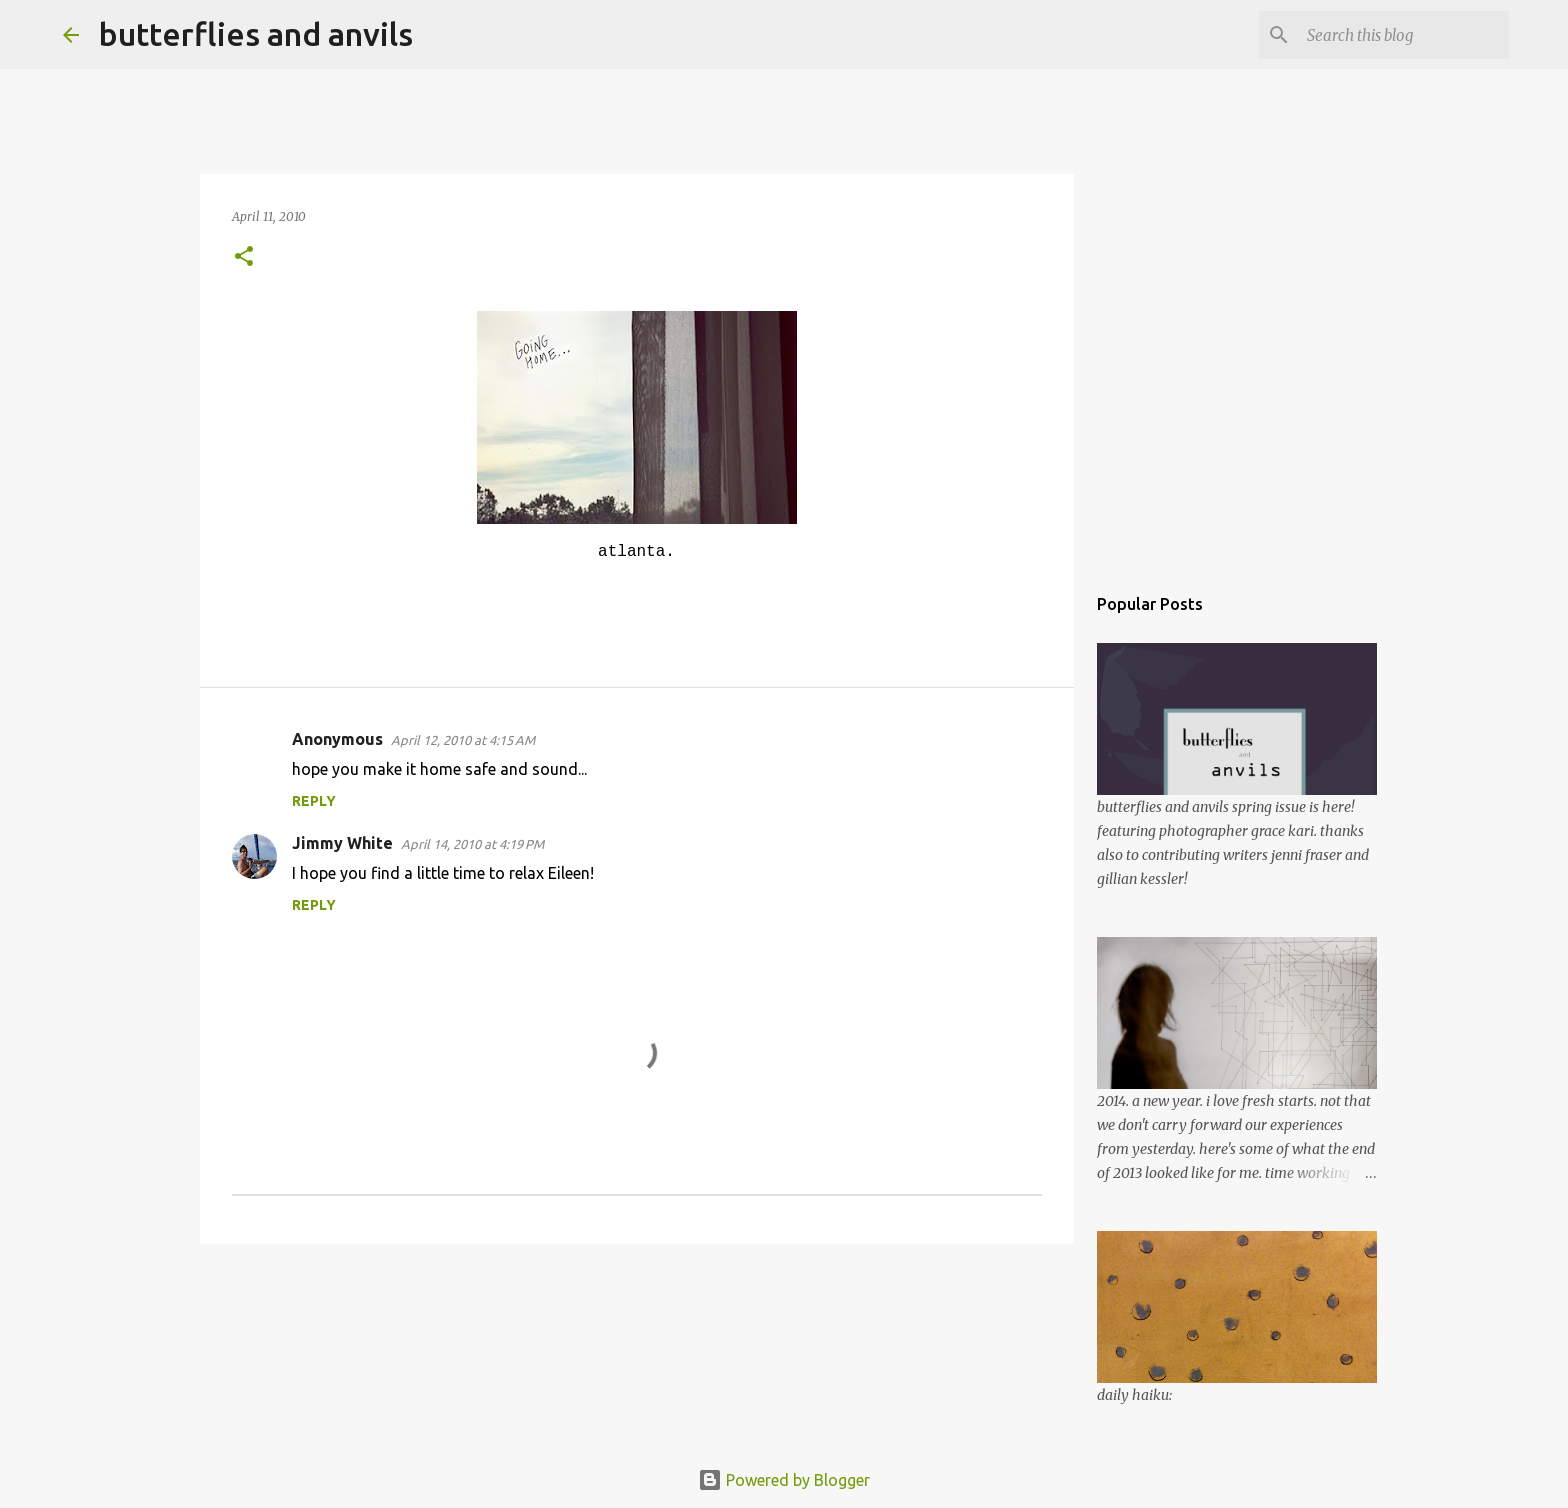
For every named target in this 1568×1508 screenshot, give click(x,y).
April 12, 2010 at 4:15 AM (463, 740)
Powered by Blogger (784, 1480)
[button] (244, 257)
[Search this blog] (1404, 35)
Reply (314, 801)
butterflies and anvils (256, 34)
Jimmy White (342, 843)
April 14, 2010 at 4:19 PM (472, 844)
